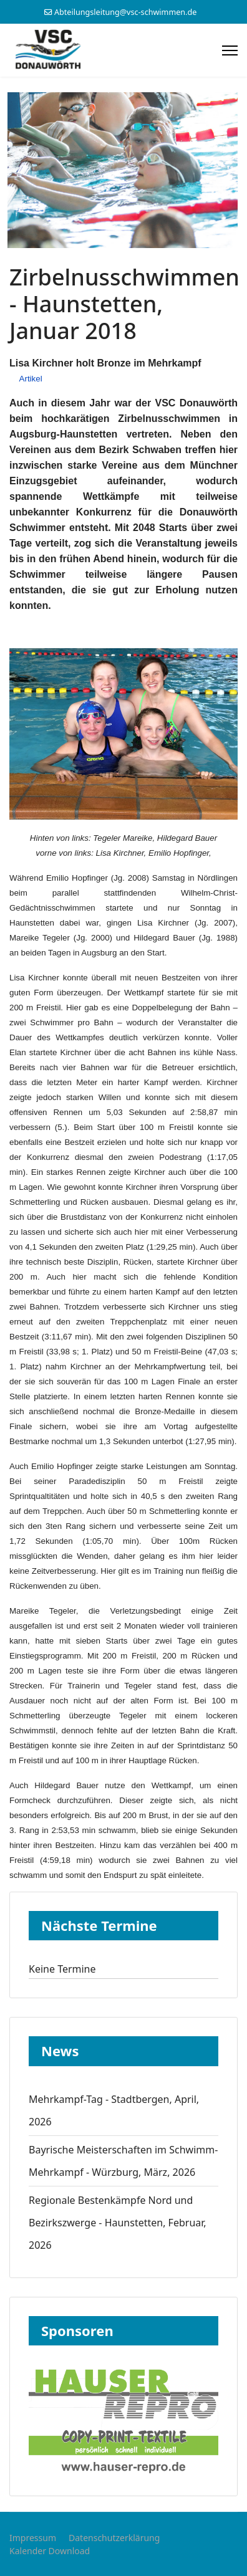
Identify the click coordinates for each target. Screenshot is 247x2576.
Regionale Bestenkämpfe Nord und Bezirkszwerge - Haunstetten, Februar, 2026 (117, 2222)
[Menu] (230, 50)
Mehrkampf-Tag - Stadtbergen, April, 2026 (114, 2110)
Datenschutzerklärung (114, 2538)
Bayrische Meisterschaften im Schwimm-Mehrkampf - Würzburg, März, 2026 (123, 2161)
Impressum (32, 2538)
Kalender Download (49, 2551)
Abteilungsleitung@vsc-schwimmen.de (125, 12)
